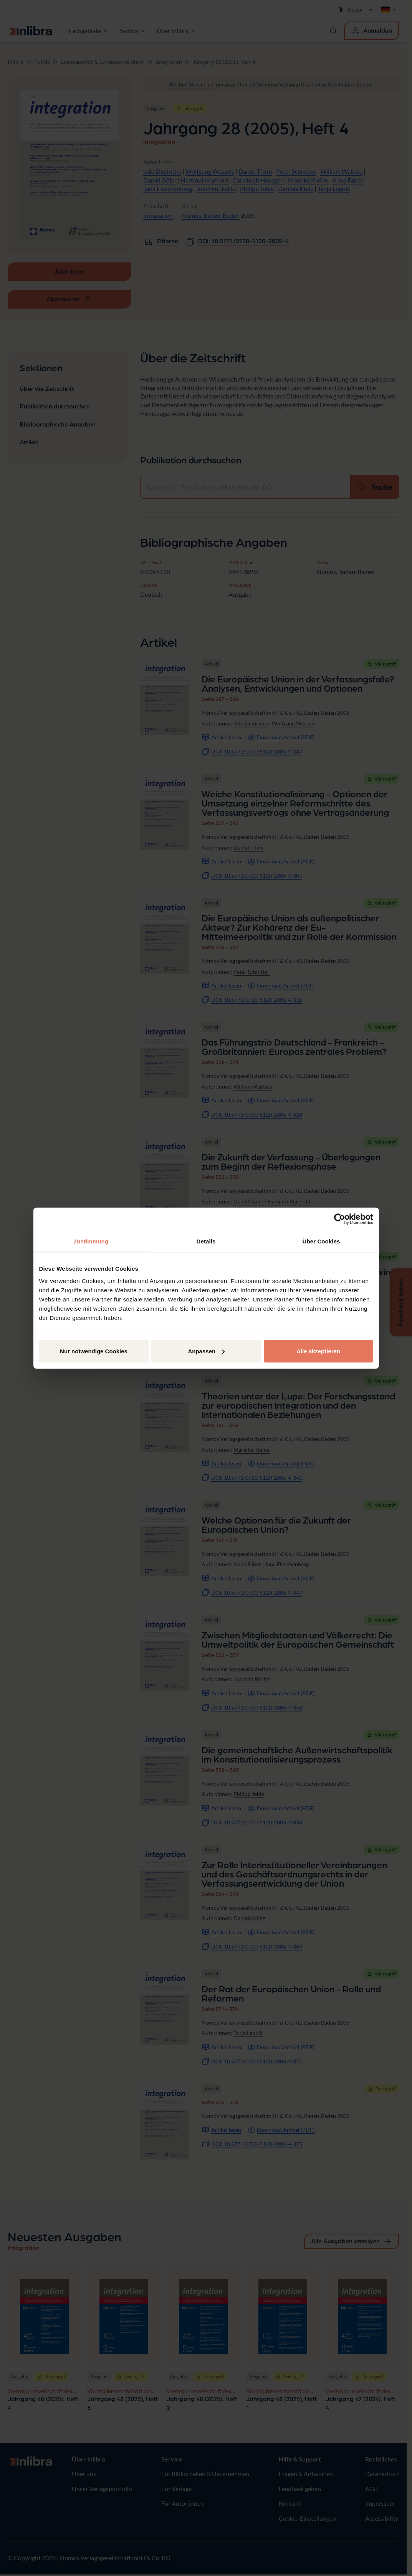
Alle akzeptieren (318, 1351)
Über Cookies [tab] (321, 1241)
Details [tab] (206, 1241)
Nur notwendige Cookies (93, 1351)
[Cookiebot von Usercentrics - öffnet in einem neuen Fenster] (339, 1219)
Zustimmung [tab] (90, 1241)
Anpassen (206, 1351)
